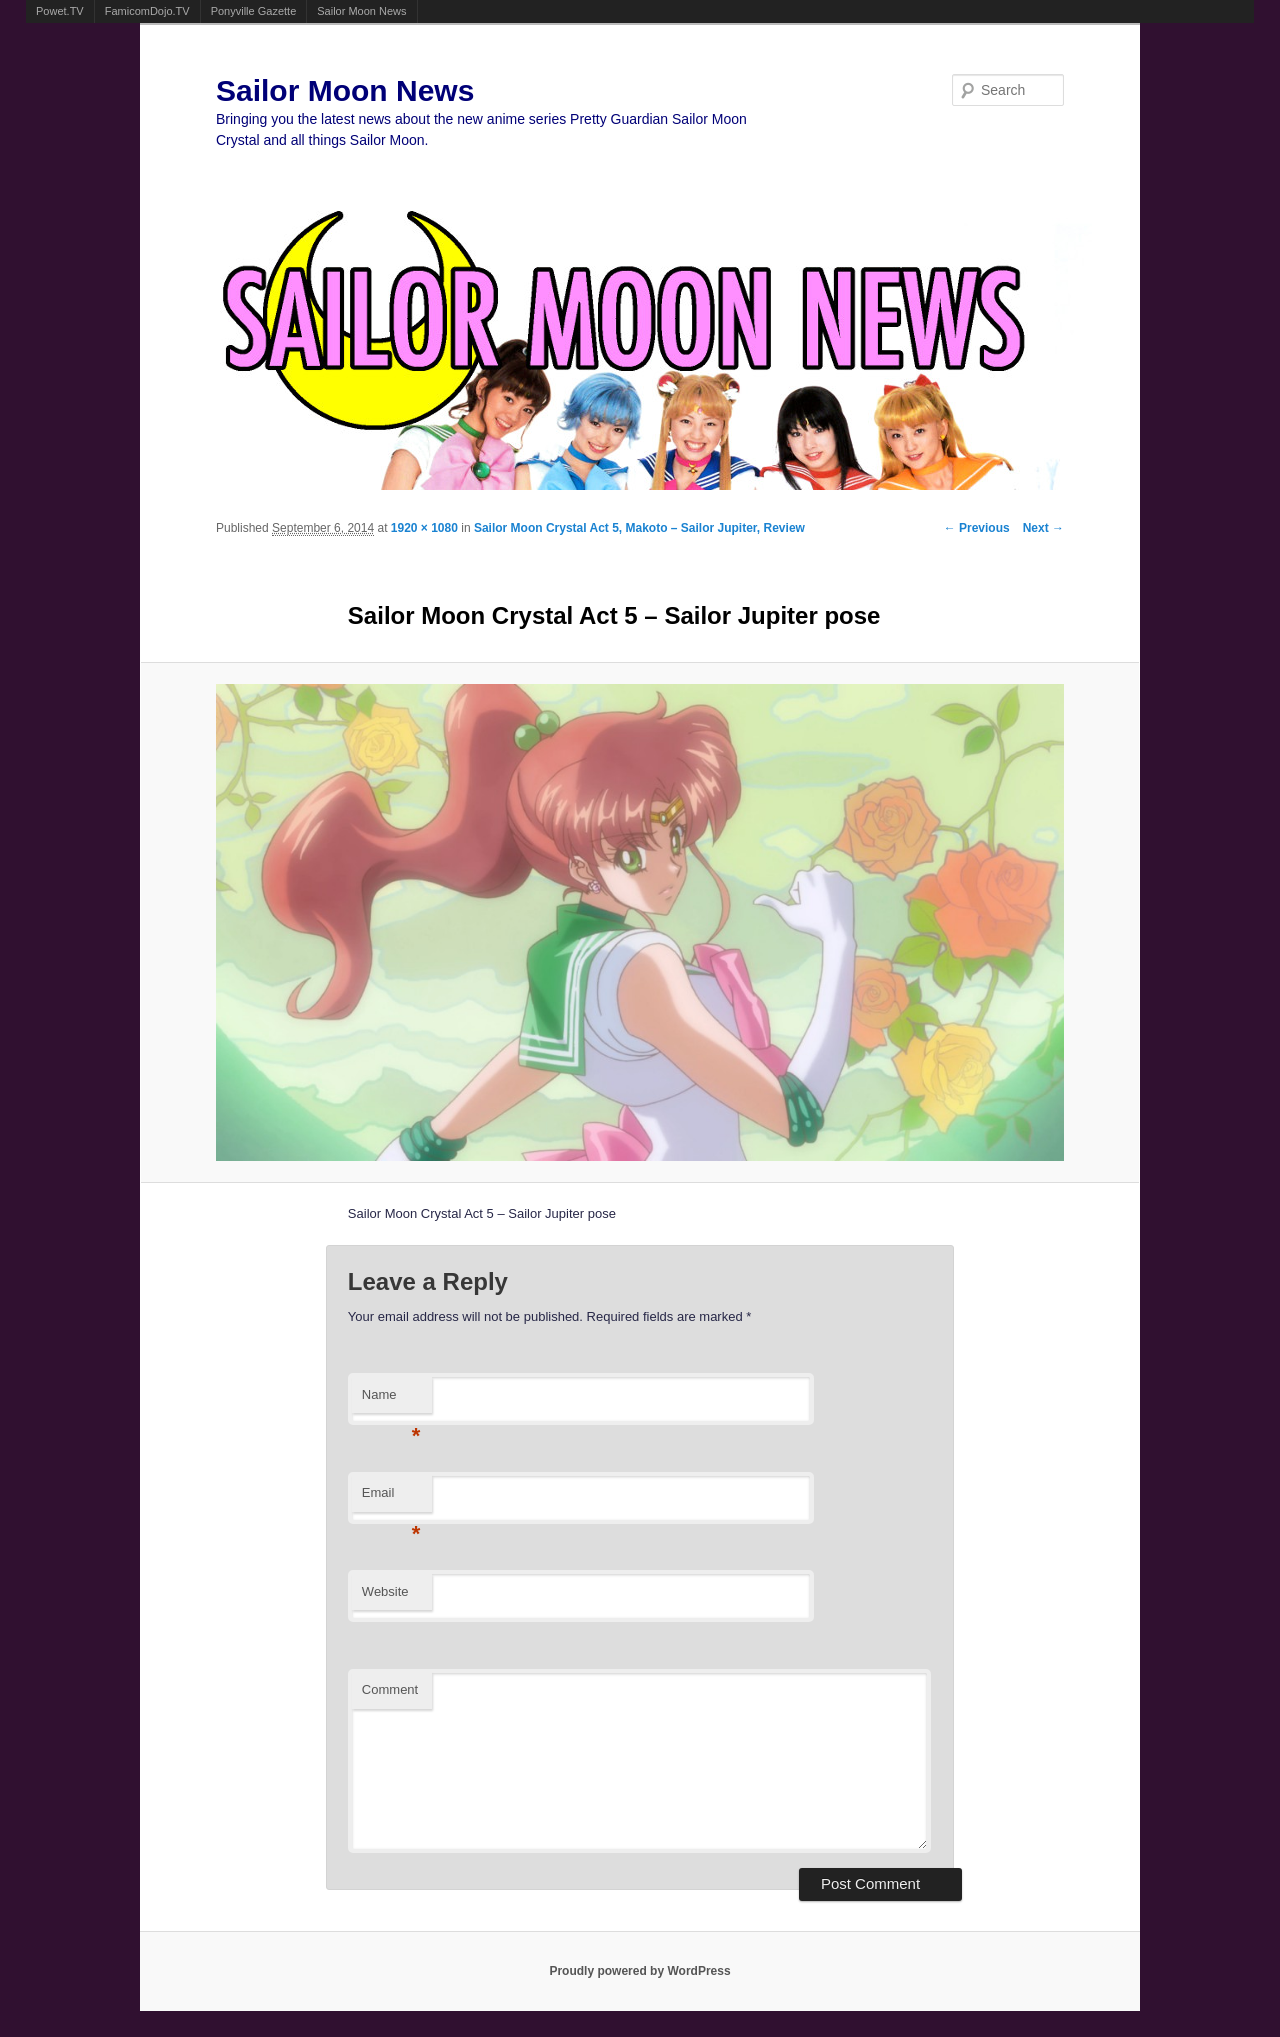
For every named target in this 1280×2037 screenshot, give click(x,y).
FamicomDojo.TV (147, 11)
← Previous (977, 528)
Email (391, 1498)
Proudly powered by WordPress (639, 1971)
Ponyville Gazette (254, 11)
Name (391, 1400)
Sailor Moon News (361, 11)
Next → (1043, 528)
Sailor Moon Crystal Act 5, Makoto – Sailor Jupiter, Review (639, 528)
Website (385, 1591)
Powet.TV (60, 11)
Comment (390, 1689)
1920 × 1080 (424, 528)
